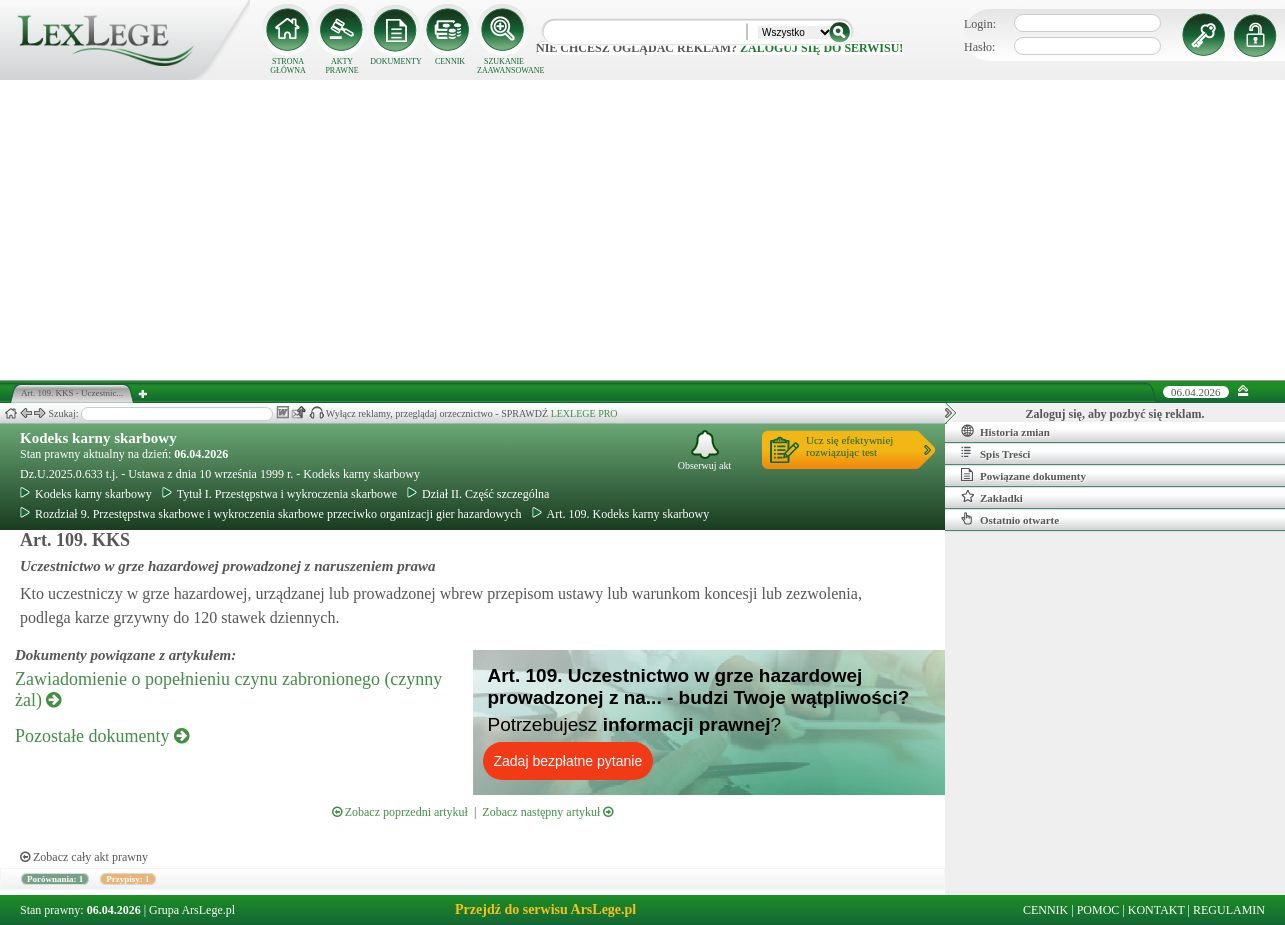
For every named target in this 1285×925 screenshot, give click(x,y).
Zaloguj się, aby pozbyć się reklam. (1115, 414)
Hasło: (979, 47)
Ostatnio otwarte (1010, 519)
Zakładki (992, 497)
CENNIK (450, 61)
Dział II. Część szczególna (478, 494)
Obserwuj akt (705, 450)
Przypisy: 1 (127, 879)
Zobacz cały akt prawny (84, 857)
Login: (980, 24)
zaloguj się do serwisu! (821, 48)
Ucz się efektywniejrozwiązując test (849, 446)
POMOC (1098, 910)
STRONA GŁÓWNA (288, 66)
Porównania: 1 (55, 879)
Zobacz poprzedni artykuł (400, 812)
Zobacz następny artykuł (547, 812)
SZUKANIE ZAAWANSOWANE (504, 66)
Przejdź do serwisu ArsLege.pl (545, 909)
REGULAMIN (1229, 910)
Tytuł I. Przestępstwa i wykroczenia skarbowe (279, 494)
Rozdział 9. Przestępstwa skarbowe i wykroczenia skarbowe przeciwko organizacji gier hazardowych (271, 514)
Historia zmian (1005, 431)
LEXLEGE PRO (584, 413)
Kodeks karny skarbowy (98, 438)
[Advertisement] (643, 230)
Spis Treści (995, 453)
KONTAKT (1156, 910)
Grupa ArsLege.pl (192, 910)
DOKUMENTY (396, 61)
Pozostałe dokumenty (102, 736)
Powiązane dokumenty (1023, 475)
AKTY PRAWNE (341, 66)
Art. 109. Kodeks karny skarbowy (621, 514)
